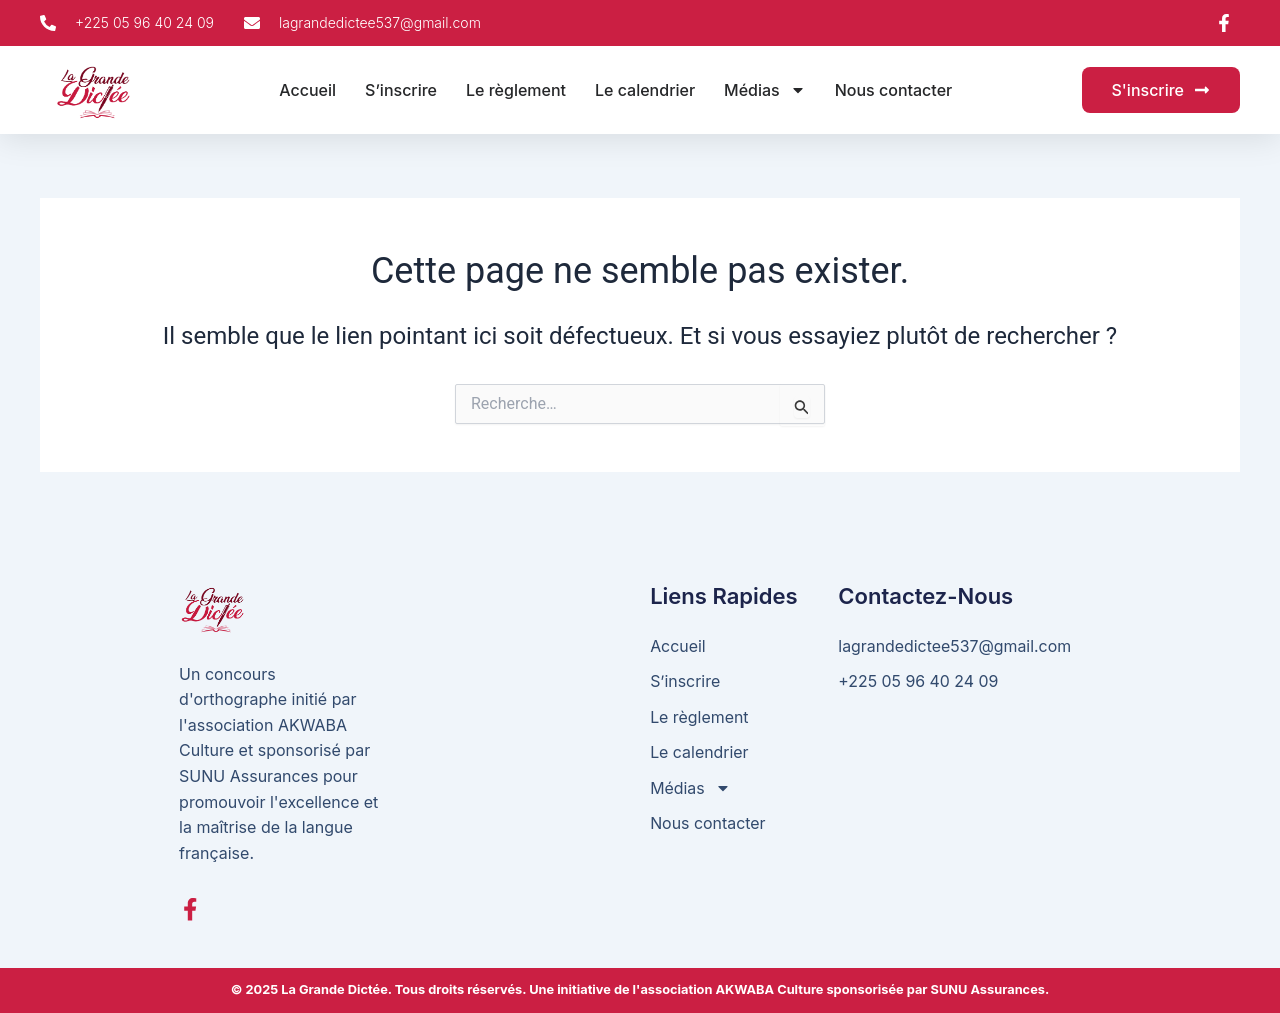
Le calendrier (645, 90)
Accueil (307, 90)
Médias (765, 90)
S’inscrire (401, 90)
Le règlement (516, 90)
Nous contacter (894, 90)
